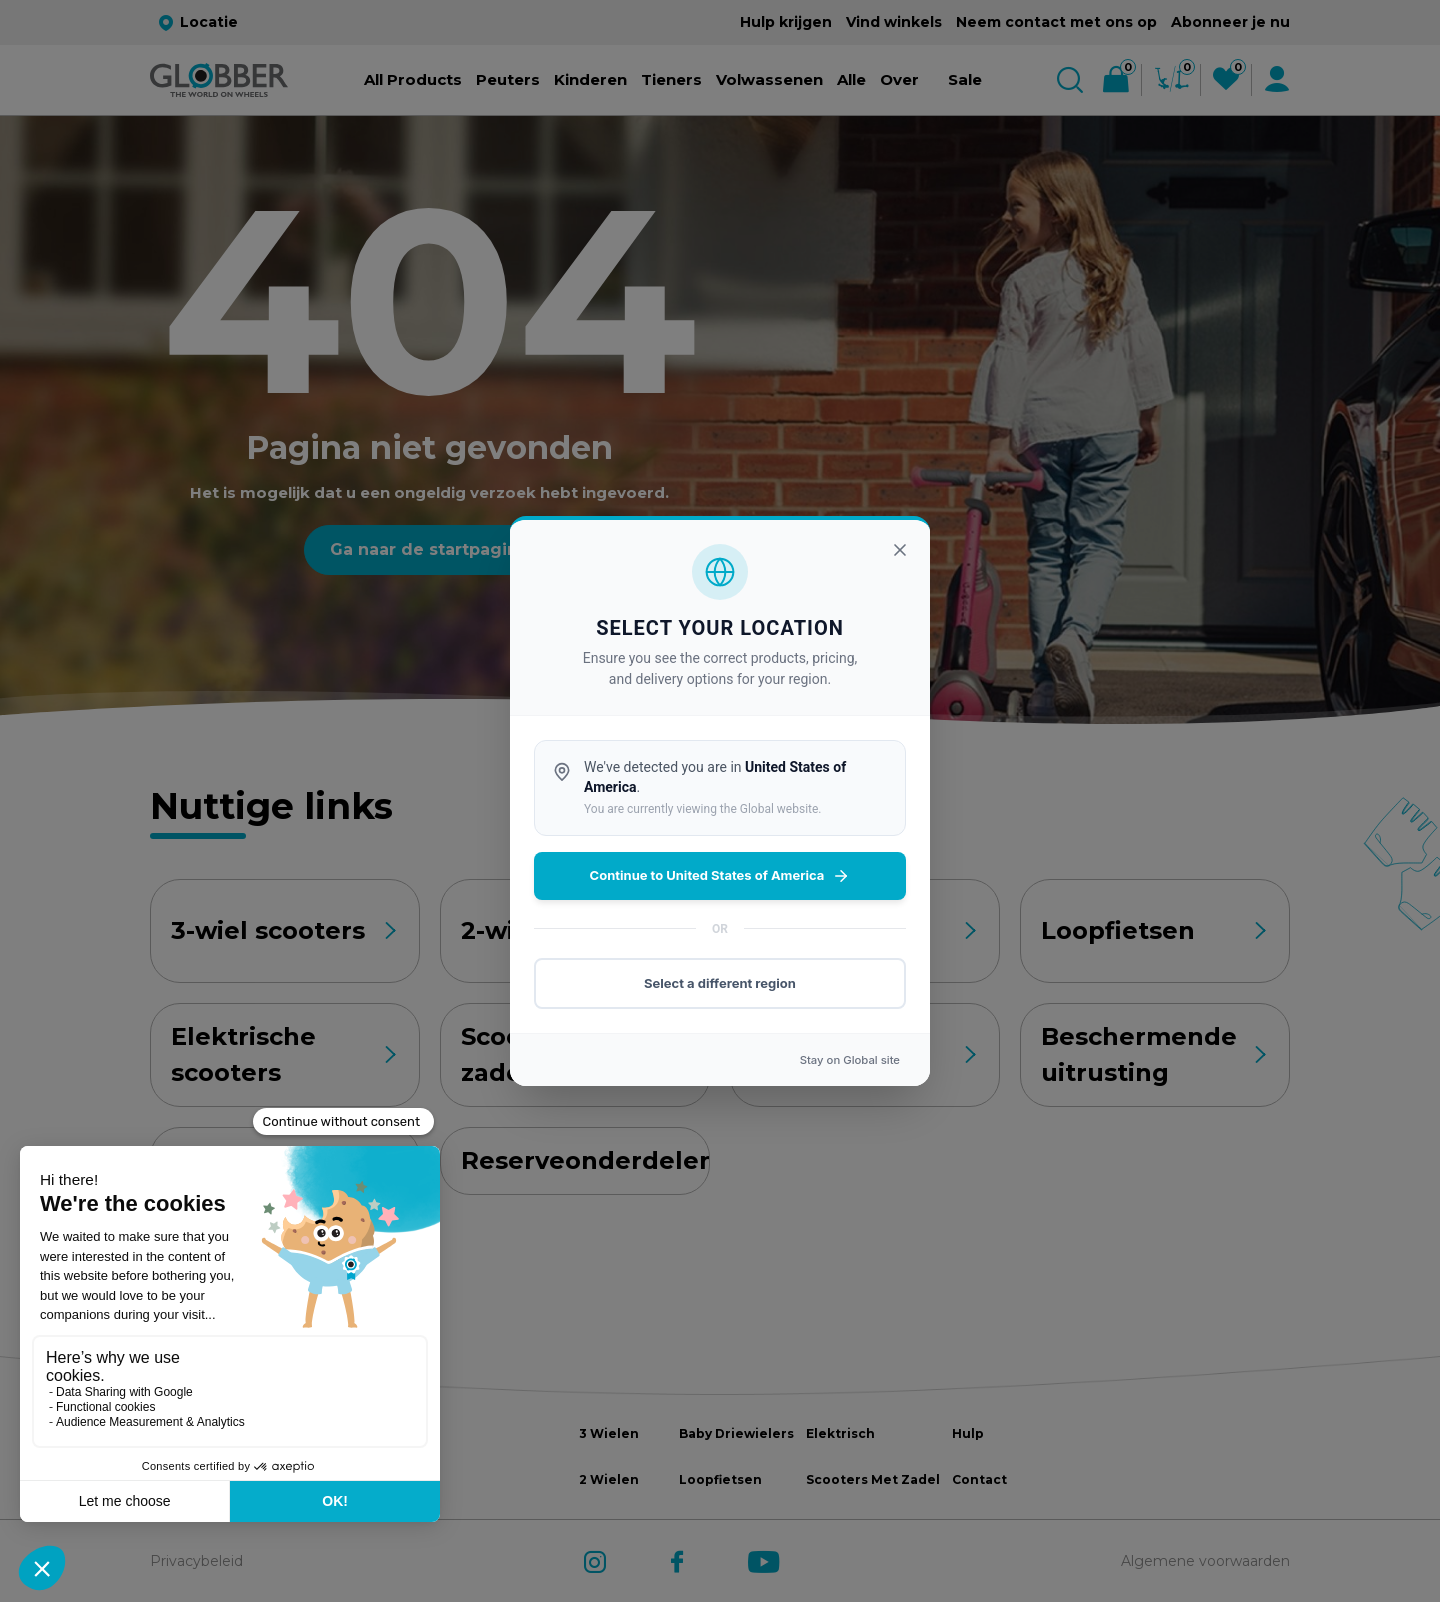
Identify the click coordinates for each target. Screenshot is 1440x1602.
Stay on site (850, 1060)
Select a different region (720, 983)
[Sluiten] (900, 550)
